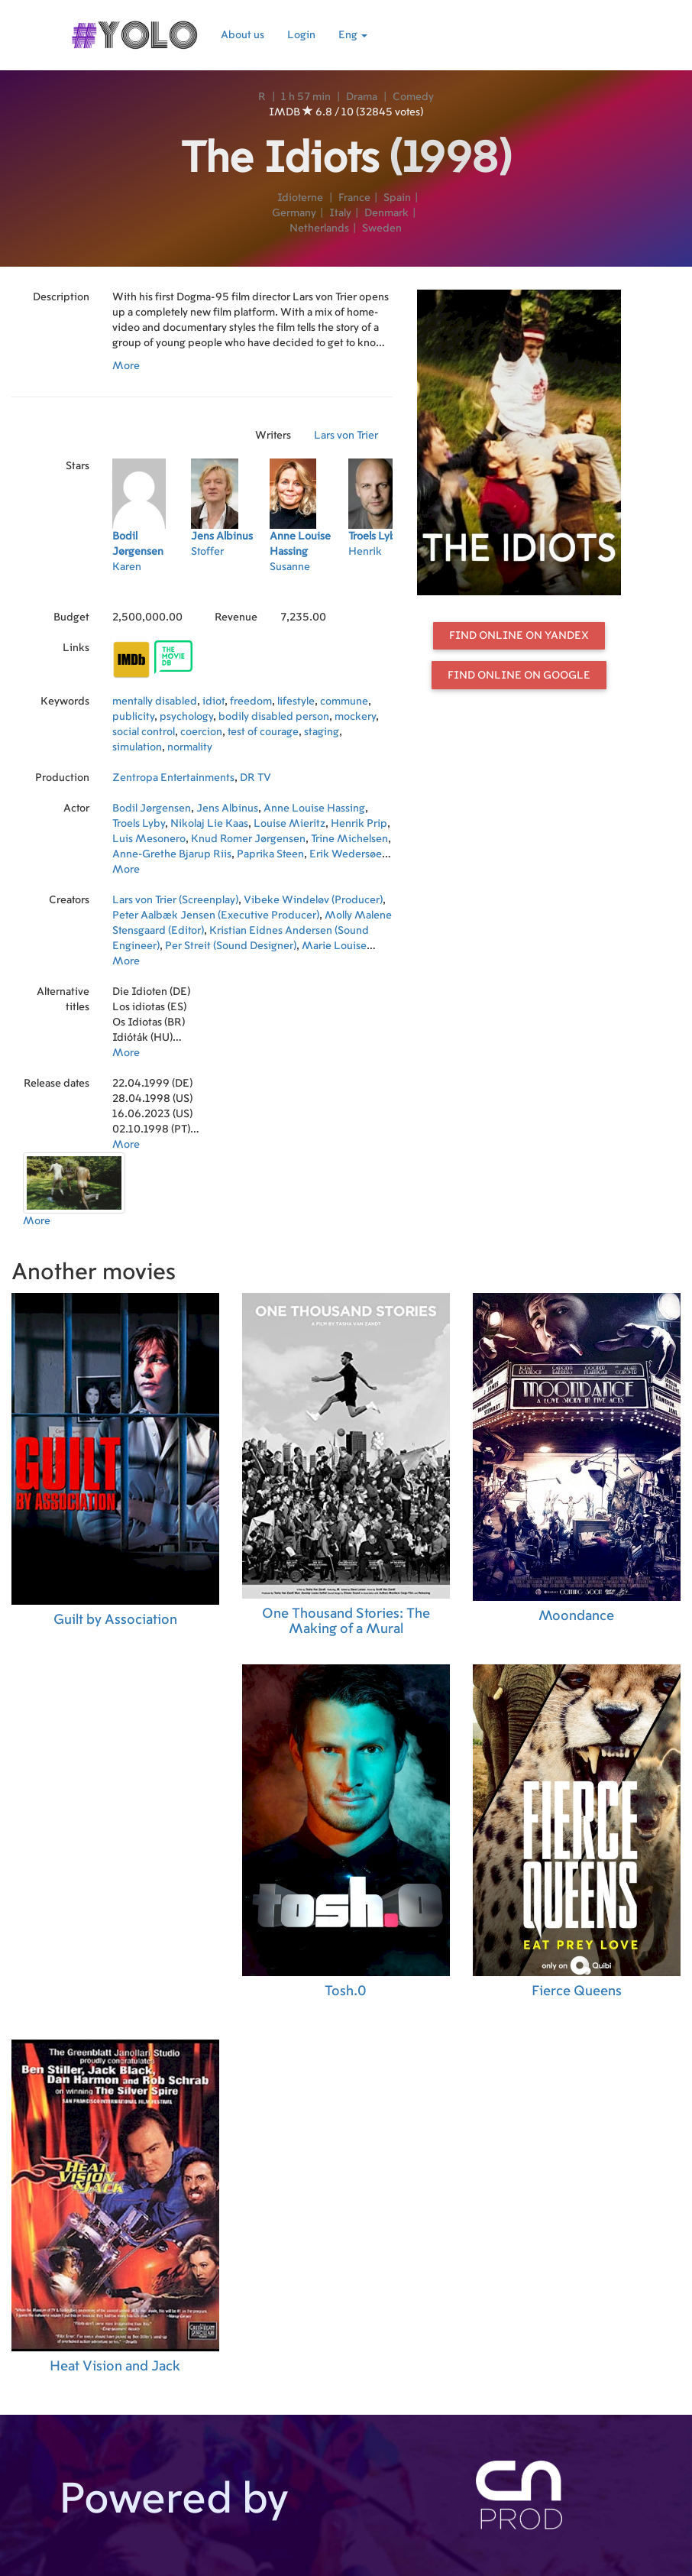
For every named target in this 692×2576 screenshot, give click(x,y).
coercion (201, 732)
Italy (340, 213)
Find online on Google (519, 675)
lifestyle (296, 701)
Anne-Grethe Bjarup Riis (171, 854)
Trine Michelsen (349, 839)
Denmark (386, 213)
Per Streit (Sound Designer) (230, 946)
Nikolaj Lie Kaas (209, 823)
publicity (133, 716)
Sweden (382, 228)
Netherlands (319, 228)
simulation (137, 747)
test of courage (263, 732)
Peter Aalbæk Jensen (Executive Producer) (215, 915)
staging (321, 732)
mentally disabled (154, 701)
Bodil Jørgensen (151, 808)
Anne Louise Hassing (314, 808)
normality (189, 747)
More (126, 366)
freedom (251, 701)
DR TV (255, 778)
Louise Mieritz (289, 823)
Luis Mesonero (149, 839)
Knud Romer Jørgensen (248, 839)
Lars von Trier (346, 435)
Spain (397, 198)
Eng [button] (352, 35)
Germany (294, 213)
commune (344, 701)
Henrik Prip (359, 823)
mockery (355, 716)
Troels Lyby (138, 823)
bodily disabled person (273, 716)
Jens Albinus (227, 808)
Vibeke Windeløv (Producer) (313, 900)
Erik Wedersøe (345, 854)
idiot (213, 701)
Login (301, 35)
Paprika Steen (270, 854)
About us (242, 35)
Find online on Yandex (519, 635)
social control (143, 732)
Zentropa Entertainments (173, 778)
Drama (361, 97)
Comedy (413, 97)
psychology (186, 716)
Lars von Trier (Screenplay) (175, 900)
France (354, 198)
